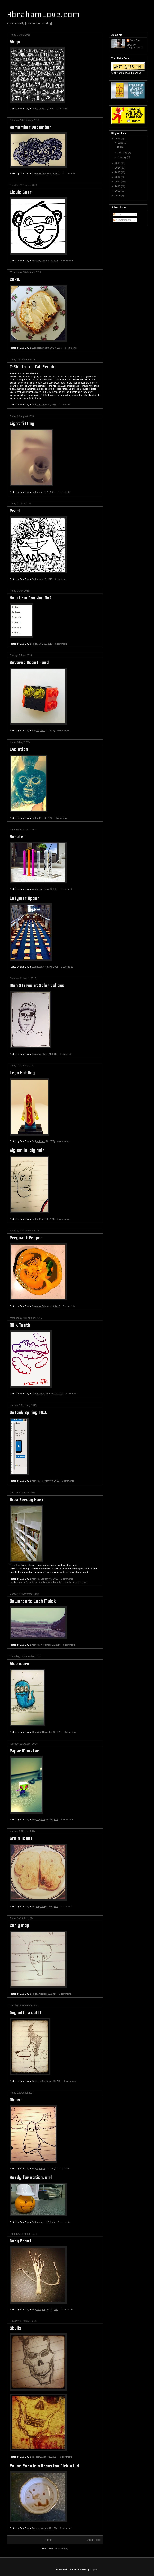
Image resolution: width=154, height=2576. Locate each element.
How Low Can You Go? (31, 598)
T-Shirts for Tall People (32, 366)
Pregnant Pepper (26, 1237)
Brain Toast (21, 1838)
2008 (118, 195)
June (121, 142)
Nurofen (18, 836)
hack (55, 1582)
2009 (118, 190)
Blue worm (20, 1663)
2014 (118, 167)
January (122, 157)
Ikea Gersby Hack (27, 1499)
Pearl (15, 510)
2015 (118, 163)
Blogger (93, 2569)
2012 (118, 177)
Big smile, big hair (27, 1150)
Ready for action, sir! (31, 2177)
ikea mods (83, 1582)
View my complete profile (135, 46)
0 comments (62, 108)
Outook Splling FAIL (28, 1412)
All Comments (122, 220)
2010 (118, 186)
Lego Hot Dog (22, 1073)
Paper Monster (24, 1751)
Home (48, 2539)
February (123, 152)
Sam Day (135, 40)
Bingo (15, 42)
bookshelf (22, 1582)
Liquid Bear (21, 192)
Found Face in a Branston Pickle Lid (44, 2466)
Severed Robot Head (29, 662)
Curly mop (19, 1925)
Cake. (15, 279)
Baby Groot (20, 2241)
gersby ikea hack (43, 1582)
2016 (118, 138)
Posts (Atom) (61, 2548)
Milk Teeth (20, 1325)
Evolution (19, 749)
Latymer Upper (24, 898)
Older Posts (93, 2539)
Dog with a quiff (25, 2012)
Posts (117, 214)
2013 (118, 172)
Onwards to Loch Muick (33, 1601)
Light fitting (22, 423)
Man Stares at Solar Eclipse (37, 985)
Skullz (15, 2328)
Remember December (30, 127)
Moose (16, 2100)
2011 (118, 181)
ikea (61, 1582)
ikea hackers (71, 1582)
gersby (31, 1582)
